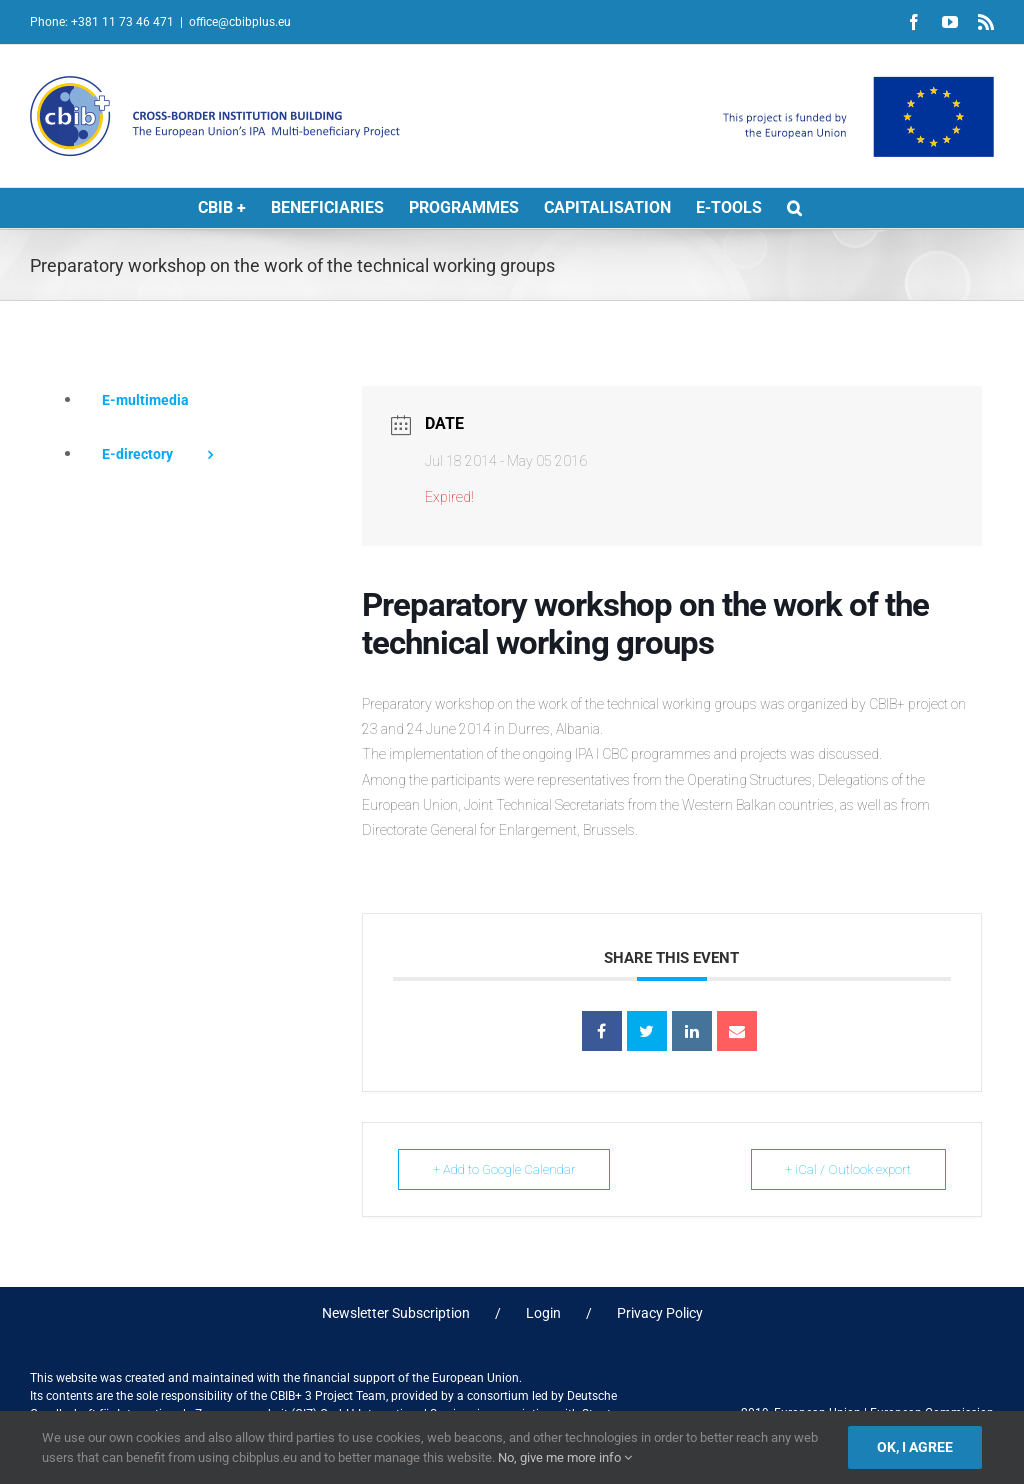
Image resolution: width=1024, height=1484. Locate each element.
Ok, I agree (915, 1447)
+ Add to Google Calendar (504, 1169)
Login (543, 1313)
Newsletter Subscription (396, 1313)
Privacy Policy (660, 1313)
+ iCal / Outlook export (848, 1169)
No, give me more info (565, 1457)
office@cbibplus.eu (240, 22)
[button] (794, 208)
